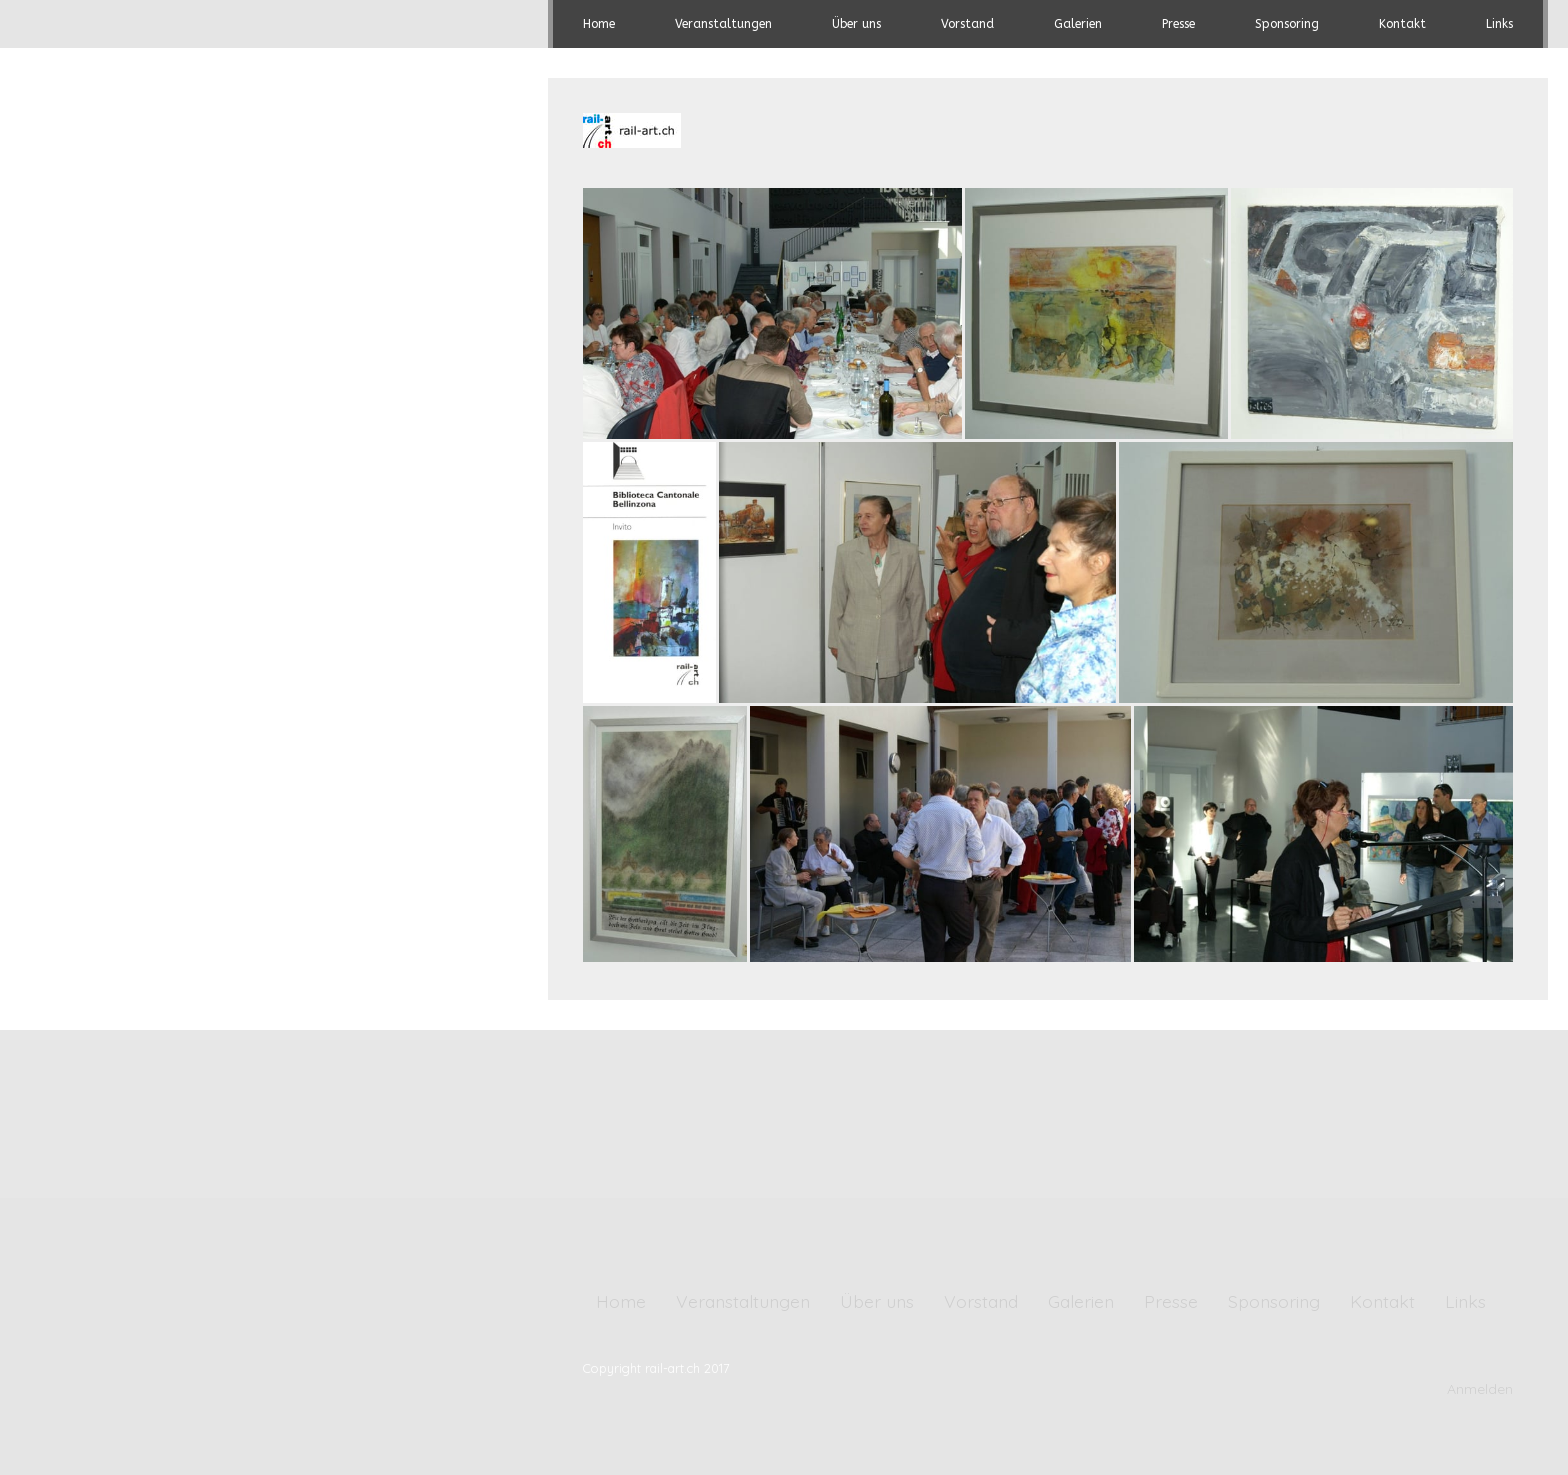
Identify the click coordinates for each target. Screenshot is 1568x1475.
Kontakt (1402, 24)
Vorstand (967, 24)
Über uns (856, 24)
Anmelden (1480, 1389)
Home (599, 24)
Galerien (1078, 24)
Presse (1178, 24)
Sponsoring (1287, 24)
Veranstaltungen (723, 24)
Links (1499, 24)
